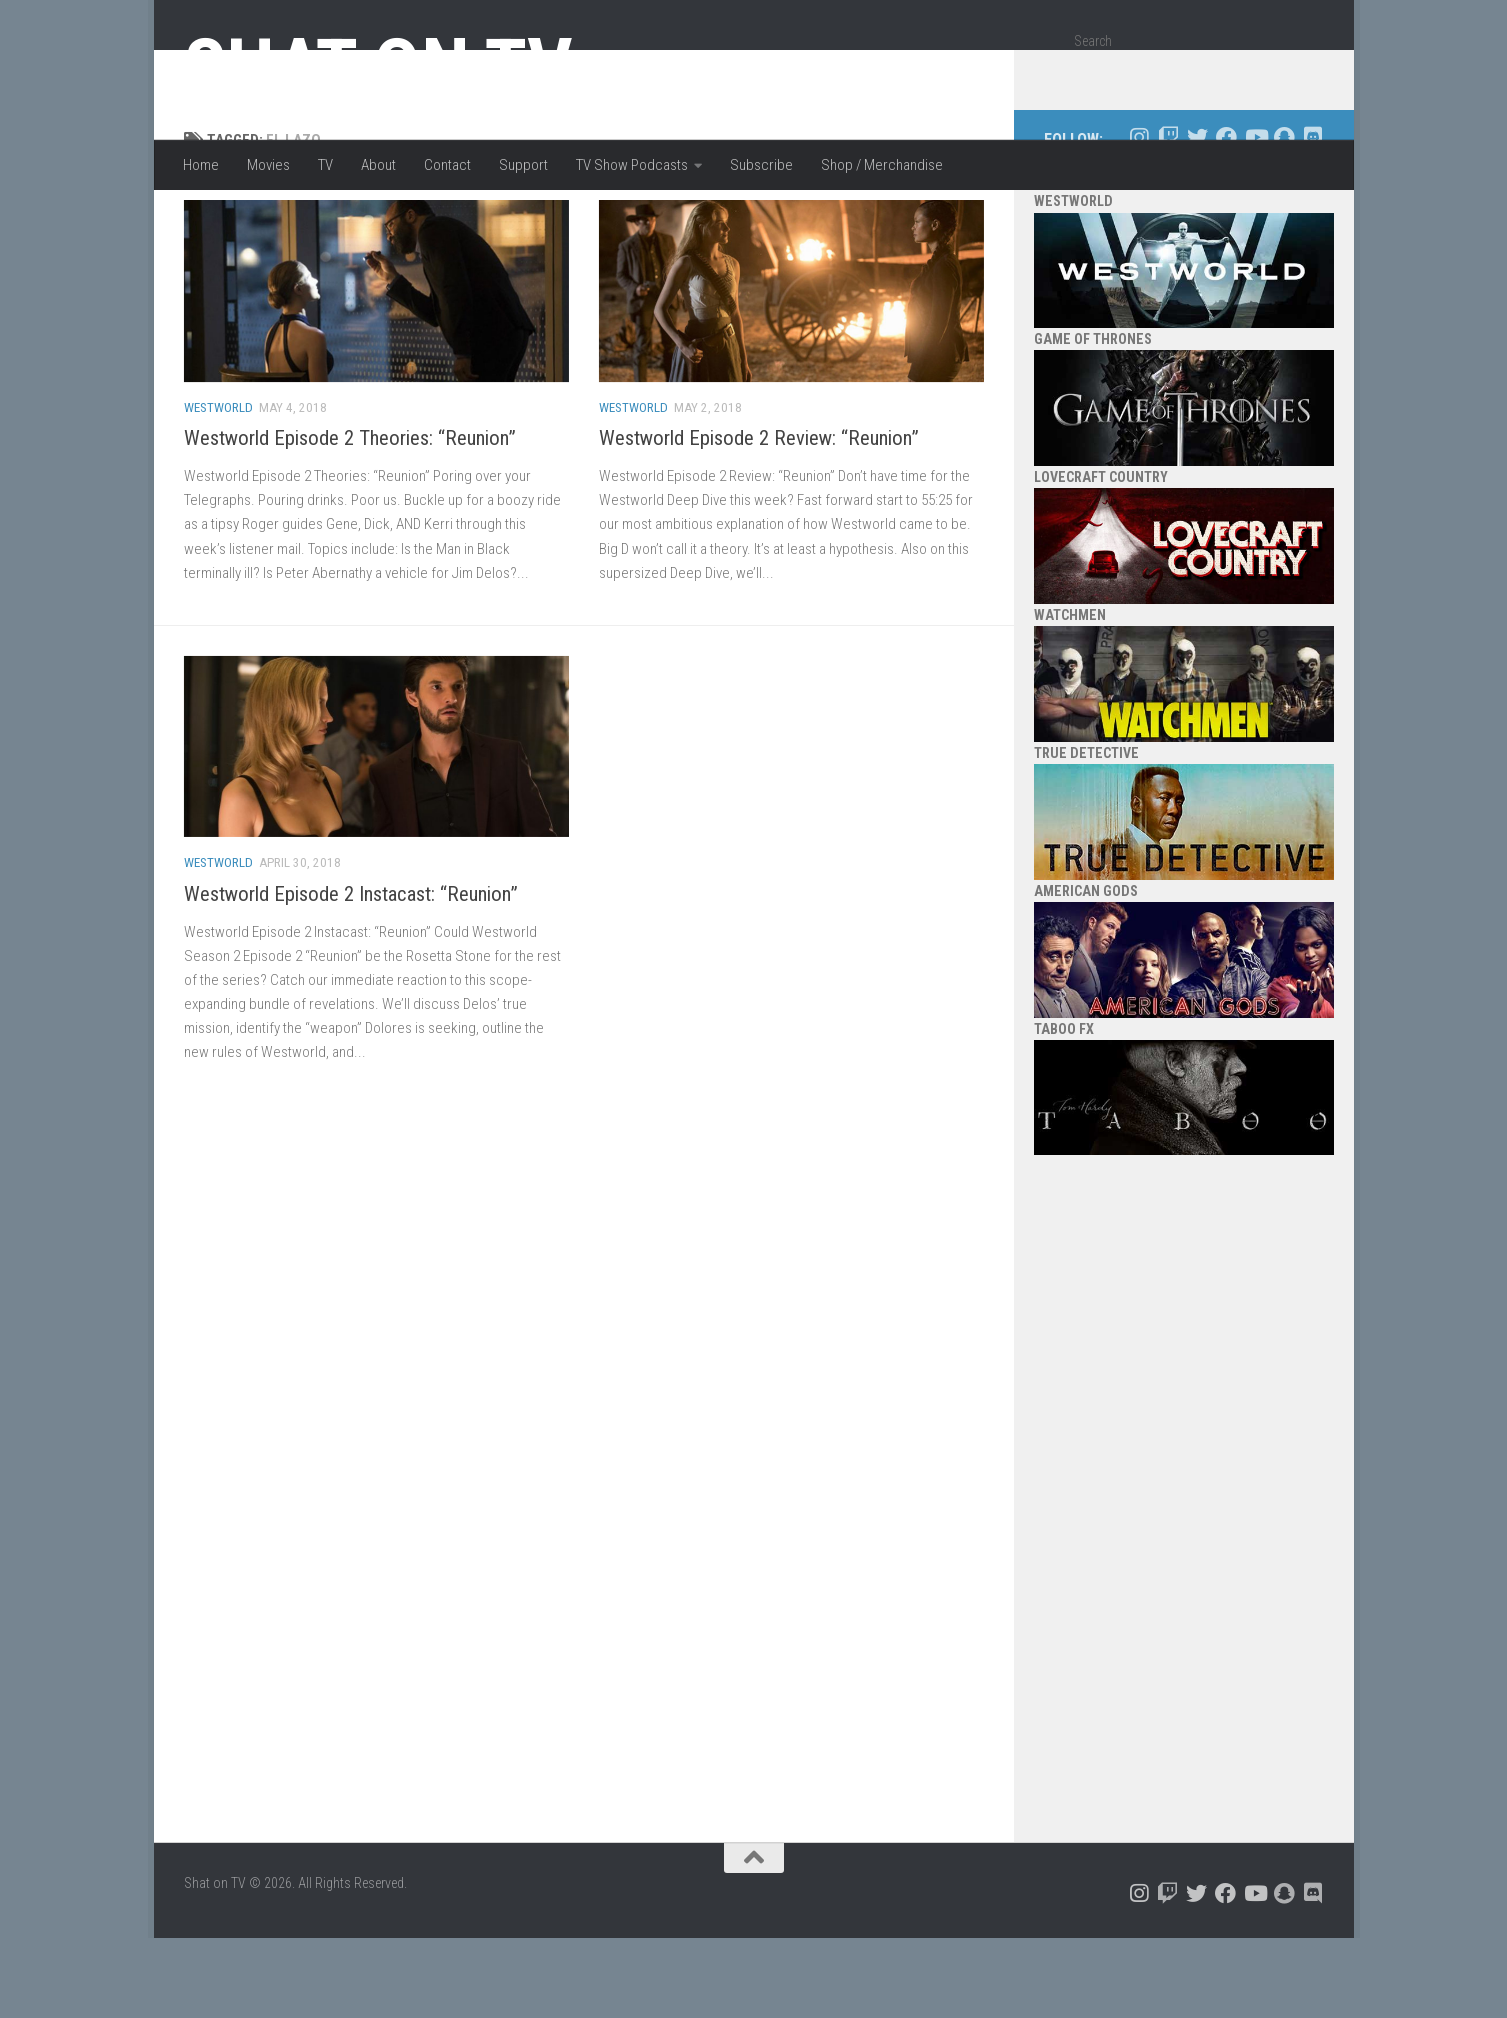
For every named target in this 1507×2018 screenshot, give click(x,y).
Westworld (218, 487)
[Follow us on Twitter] (1197, 217)
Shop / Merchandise (882, 165)
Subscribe (761, 165)
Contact (447, 165)
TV (325, 165)
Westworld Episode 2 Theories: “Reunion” (350, 518)
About (378, 165)
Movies (268, 165)
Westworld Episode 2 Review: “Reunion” (759, 518)
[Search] (1301, 73)
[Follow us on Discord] (1313, 217)
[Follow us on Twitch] (1168, 217)
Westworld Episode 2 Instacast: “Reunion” (351, 974)
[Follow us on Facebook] (1226, 217)
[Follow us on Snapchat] (1284, 217)
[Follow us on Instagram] (1139, 217)
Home (201, 165)
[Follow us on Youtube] (1255, 217)
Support (523, 165)
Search (1093, 41)
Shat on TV (378, 68)
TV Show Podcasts (632, 165)
